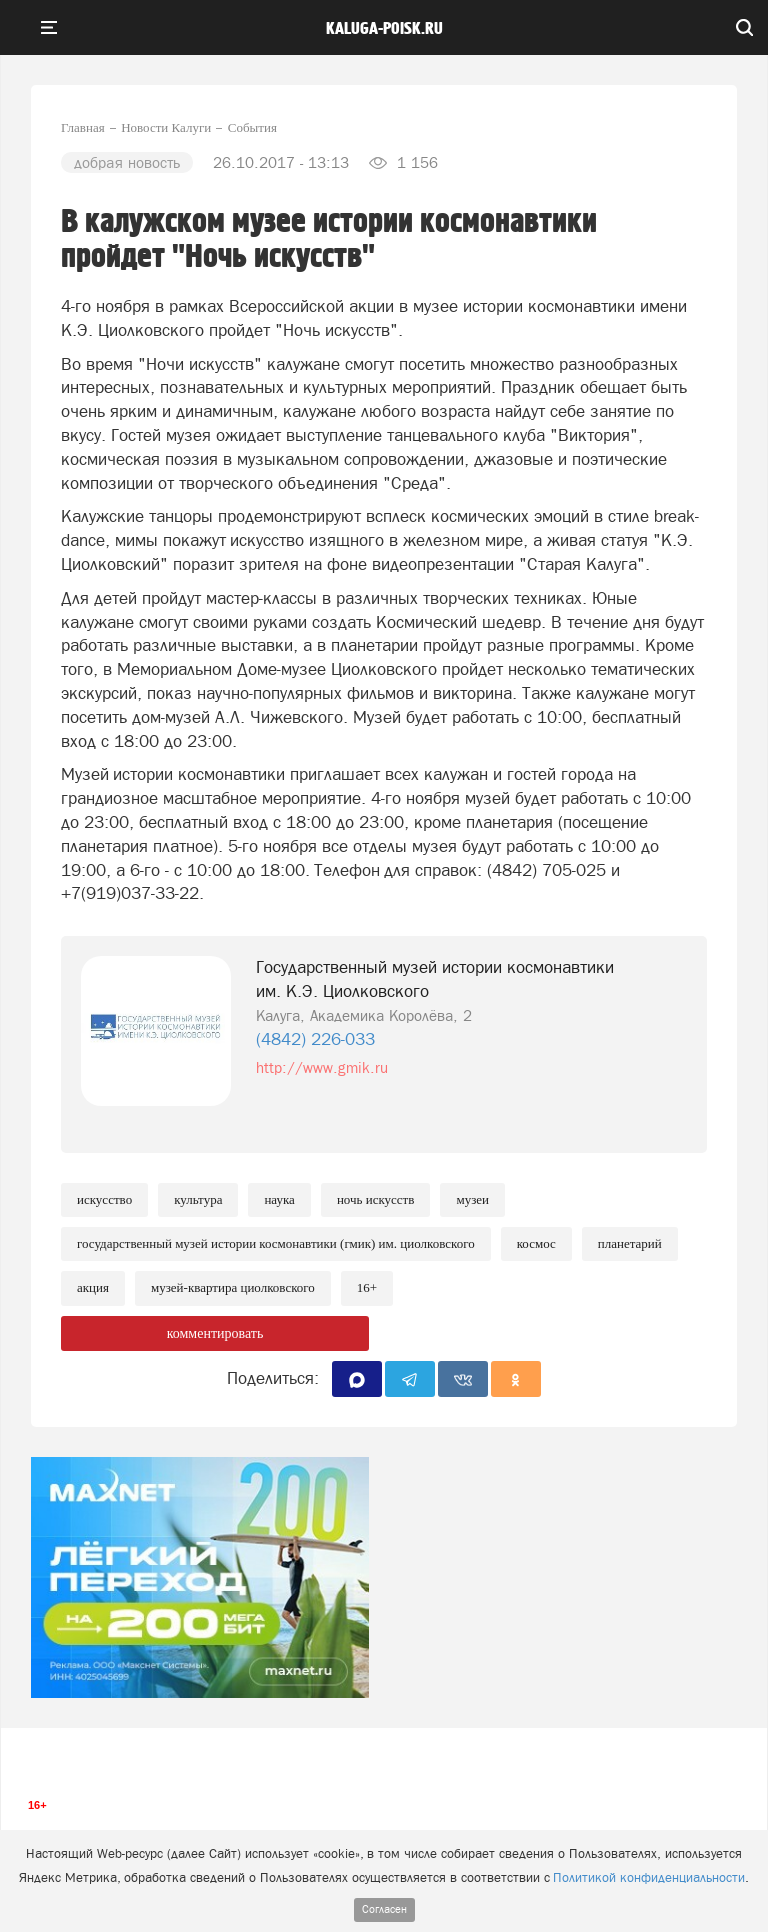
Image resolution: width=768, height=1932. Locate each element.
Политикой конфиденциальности (649, 1877)
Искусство (104, 1199)
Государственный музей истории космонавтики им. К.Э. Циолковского (435, 979)
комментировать (215, 1333)
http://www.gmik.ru (322, 1067)
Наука (279, 1199)
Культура (198, 1199)
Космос (536, 1243)
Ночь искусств (376, 1199)
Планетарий (630, 1243)
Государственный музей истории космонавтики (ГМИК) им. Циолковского (276, 1243)
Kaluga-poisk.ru (384, 29)
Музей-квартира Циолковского (233, 1287)
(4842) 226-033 (315, 1039)
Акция (93, 1287)
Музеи (472, 1199)
